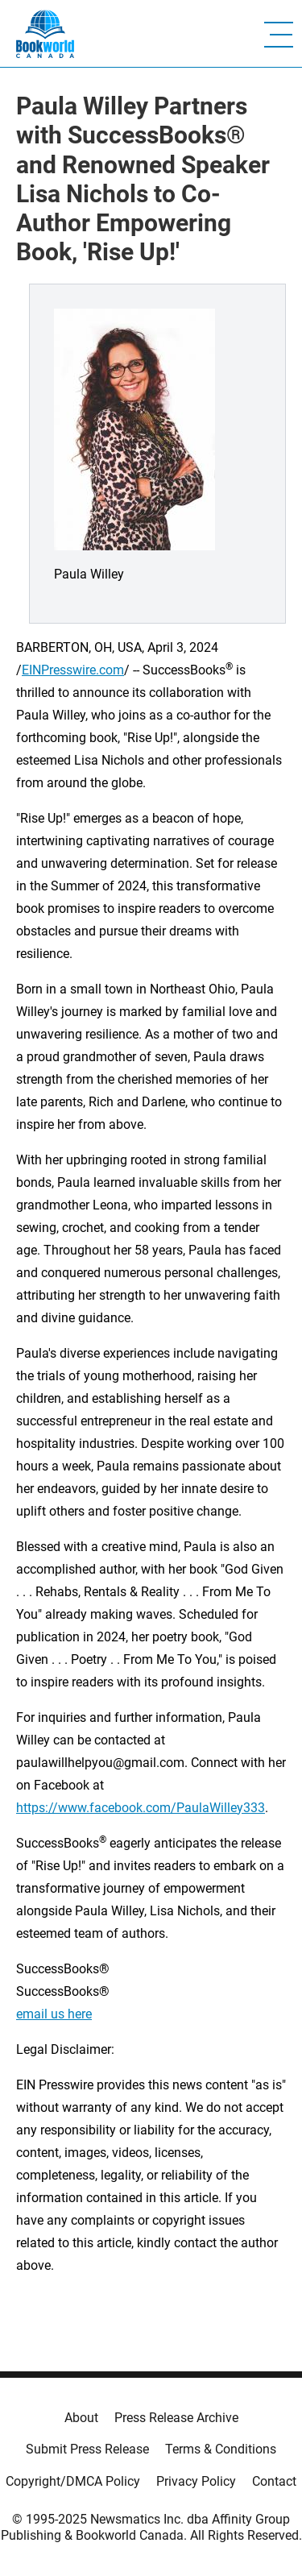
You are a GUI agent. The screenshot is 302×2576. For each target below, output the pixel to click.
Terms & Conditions (220, 2449)
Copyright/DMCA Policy (73, 2481)
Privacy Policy (196, 2481)
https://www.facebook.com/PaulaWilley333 (140, 1807)
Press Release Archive (176, 2417)
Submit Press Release (87, 2449)
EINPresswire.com (73, 670)
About (81, 2417)
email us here (54, 2014)
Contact (274, 2481)
